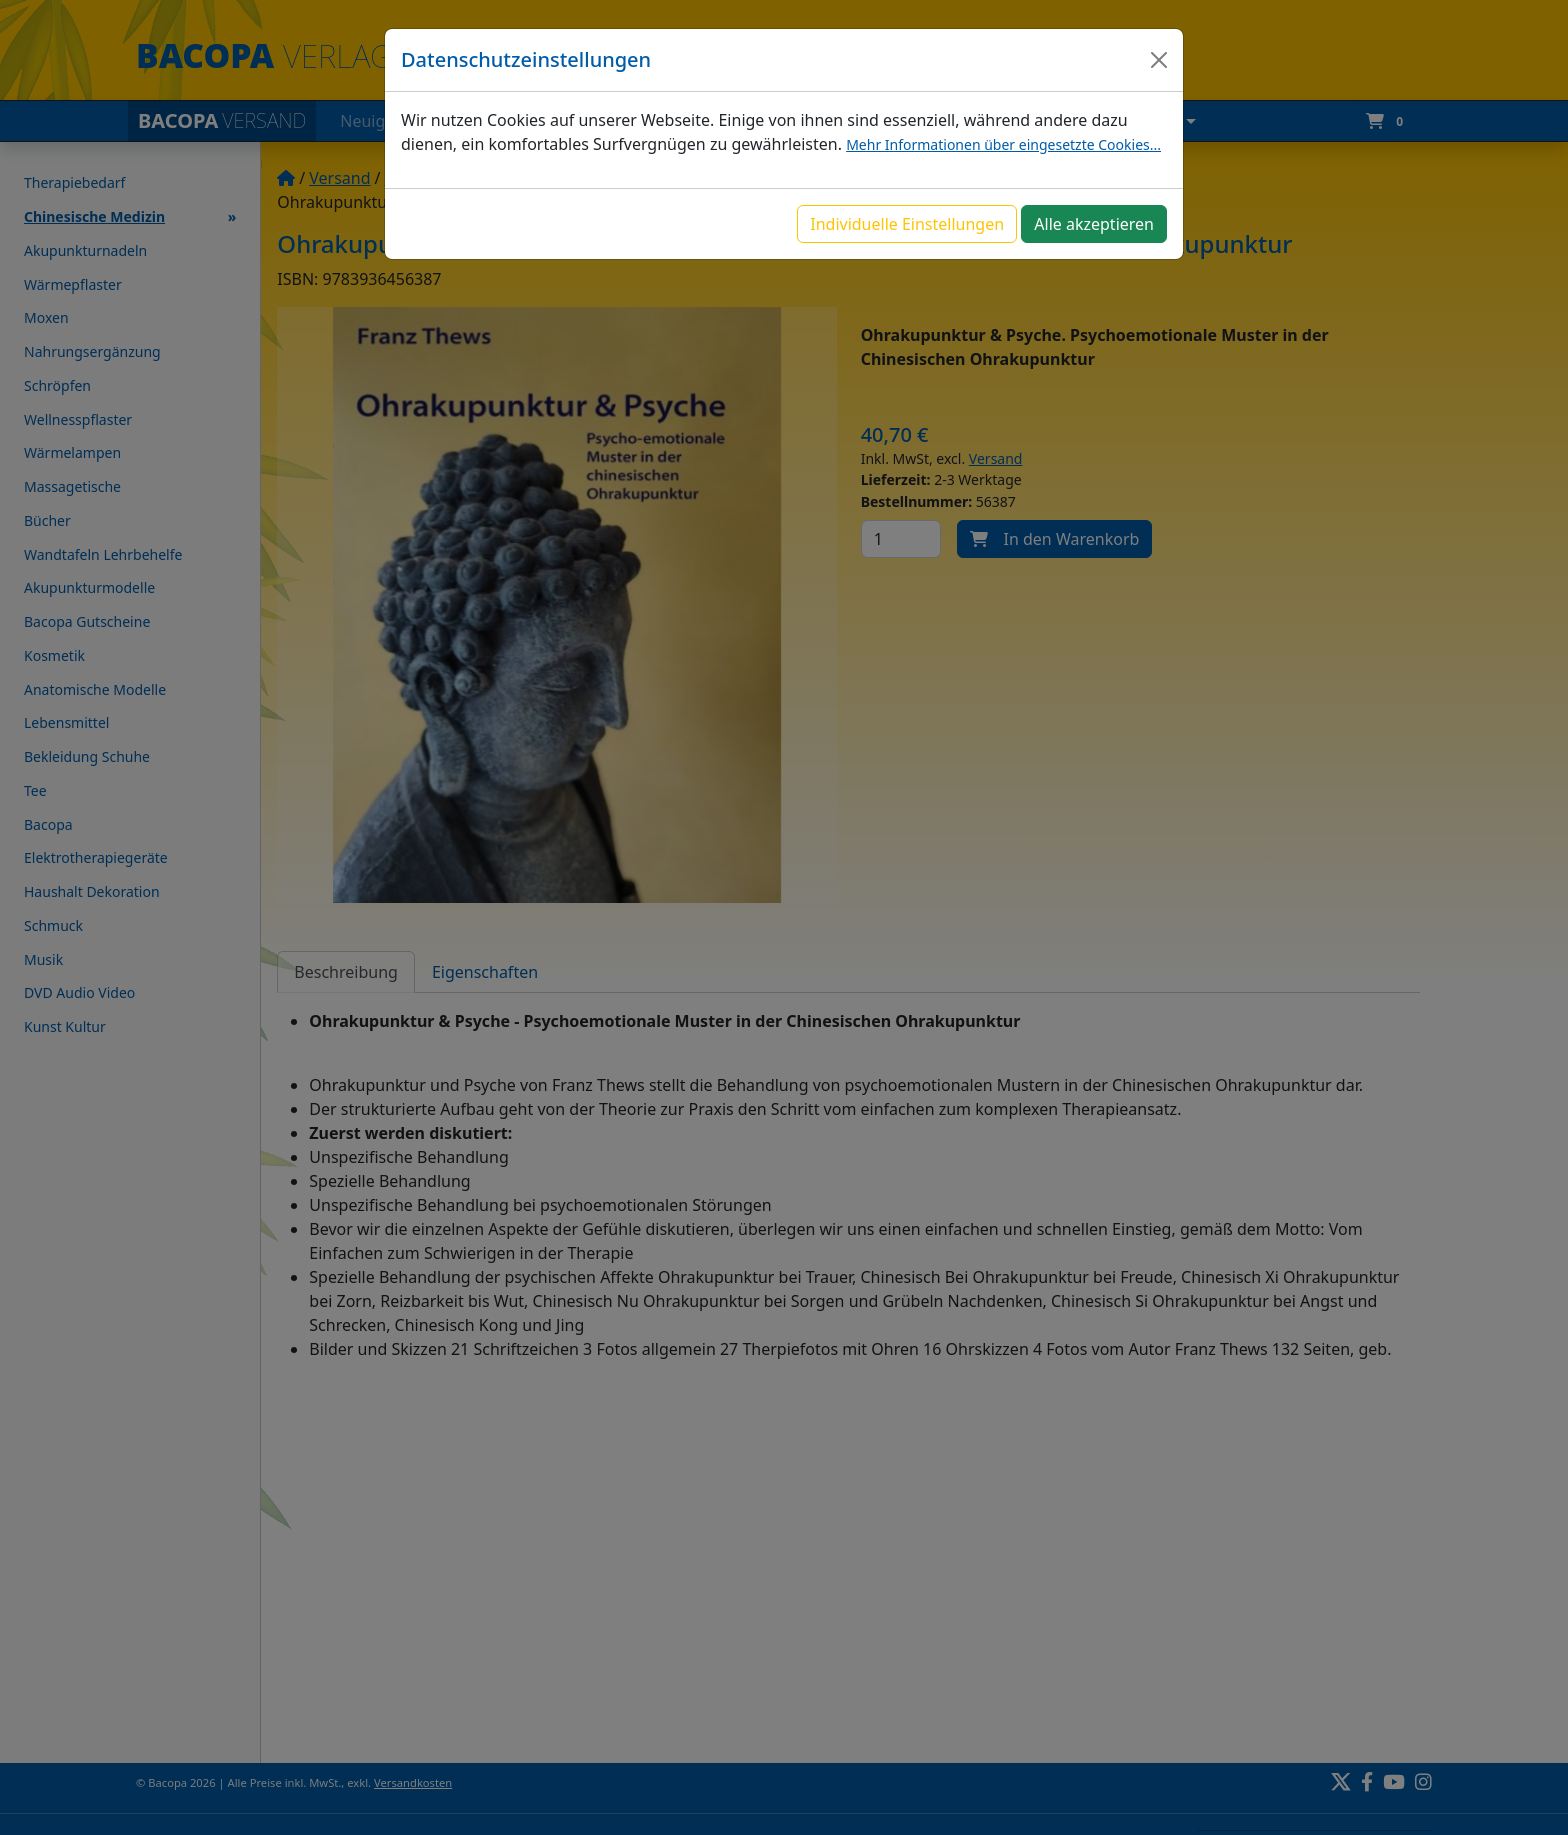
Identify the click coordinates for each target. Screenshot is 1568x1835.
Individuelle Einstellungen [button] (907, 224)
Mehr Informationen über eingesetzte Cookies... (1003, 144)
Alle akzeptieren (1094, 224)
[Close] (1159, 60)
